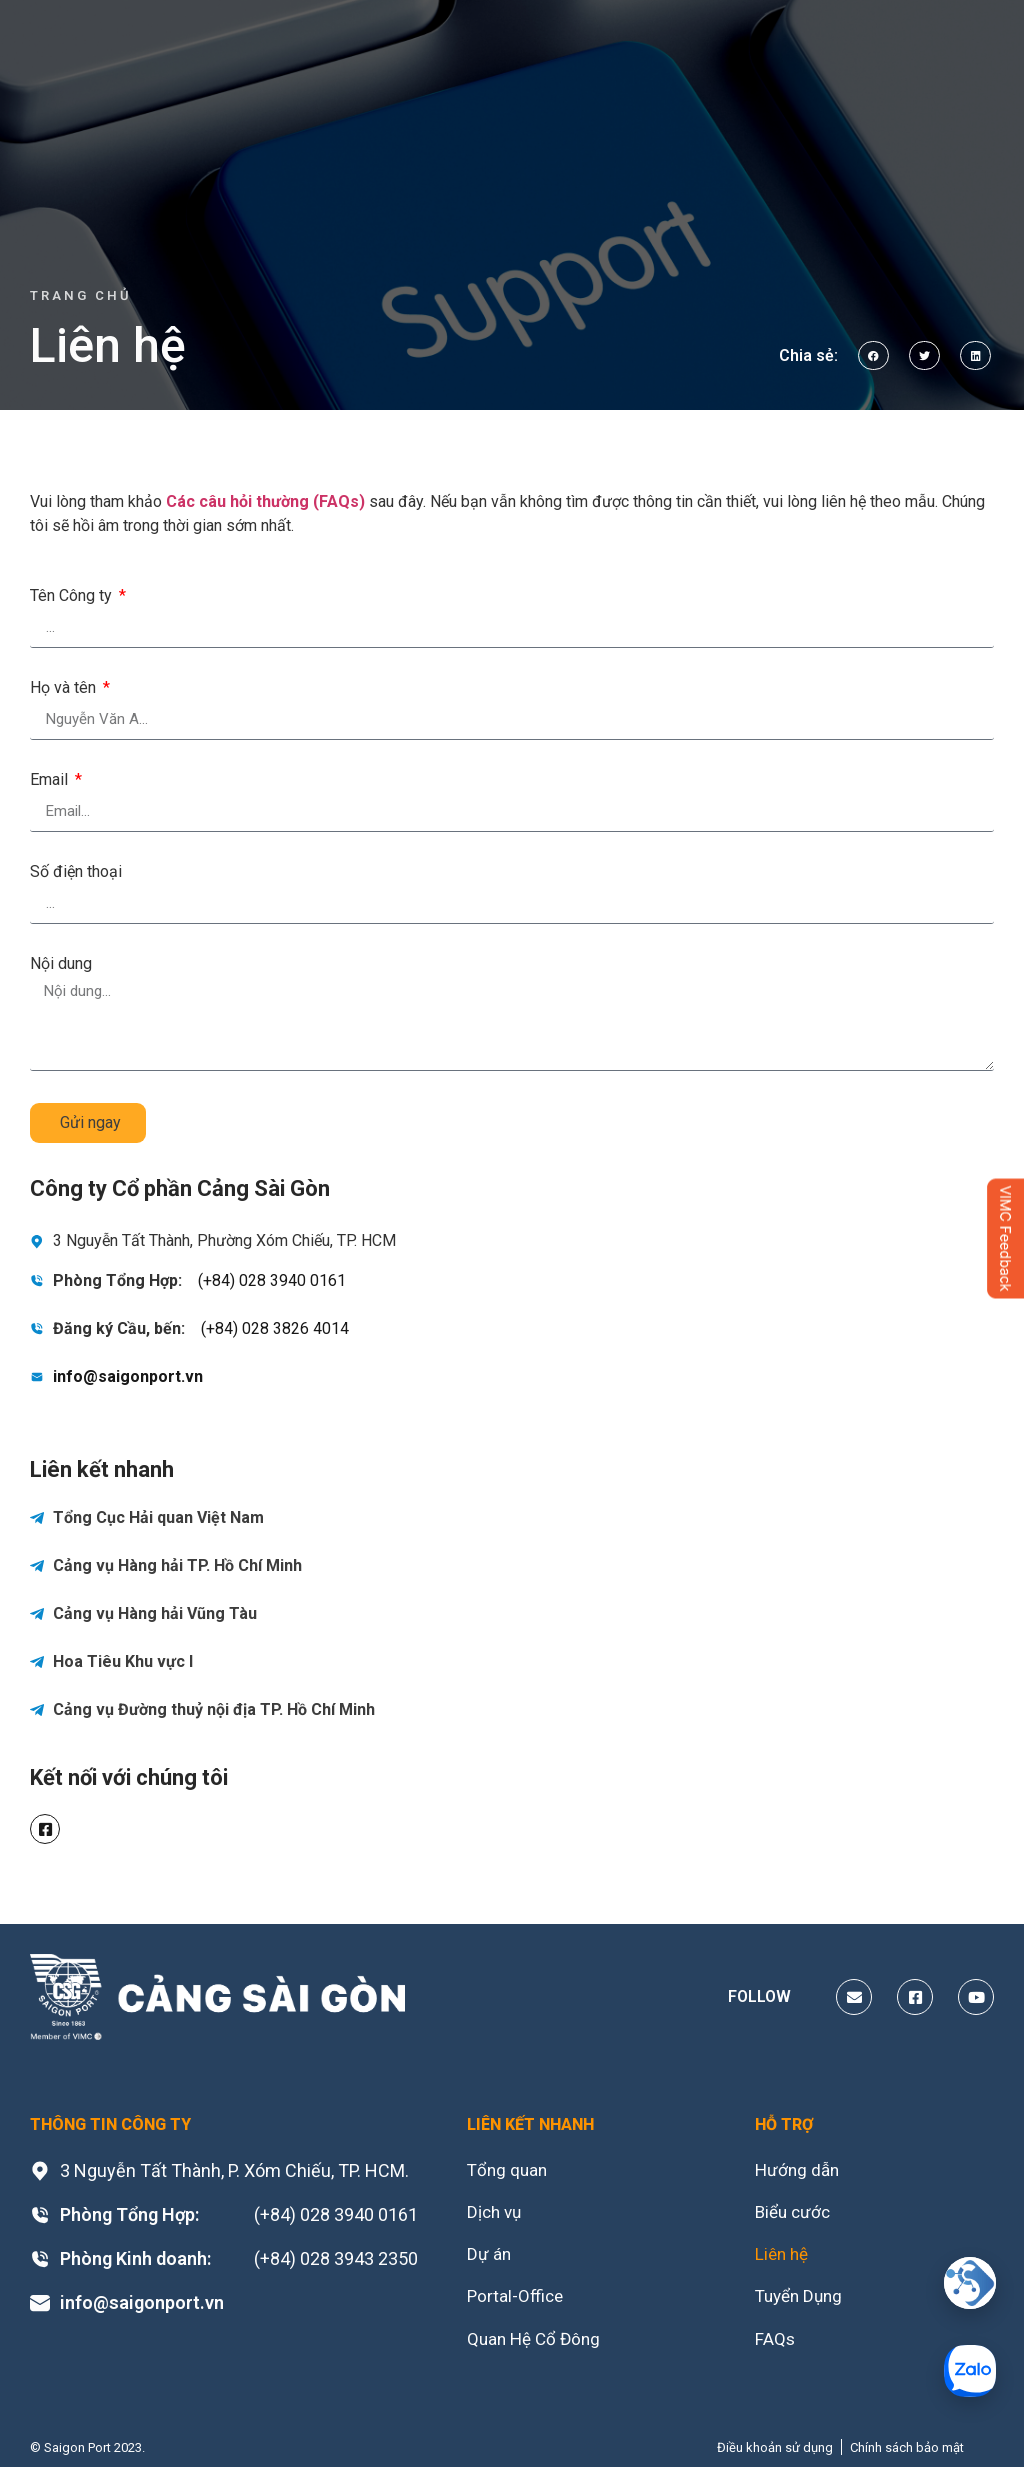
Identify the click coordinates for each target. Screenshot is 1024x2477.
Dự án (489, 2258)
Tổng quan (509, 2170)
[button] (873, 355)
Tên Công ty (73, 596)
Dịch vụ (496, 2214)
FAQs (775, 2346)
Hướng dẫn (799, 2170)
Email (51, 780)
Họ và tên (65, 688)
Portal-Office (516, 2302)
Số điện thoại (76, 872)
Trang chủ (81, 295)
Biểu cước (795, 2214)
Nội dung (61, 964)
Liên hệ (783, 2258)
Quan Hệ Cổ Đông (537, 2346)
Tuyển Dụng (802, 2302)
